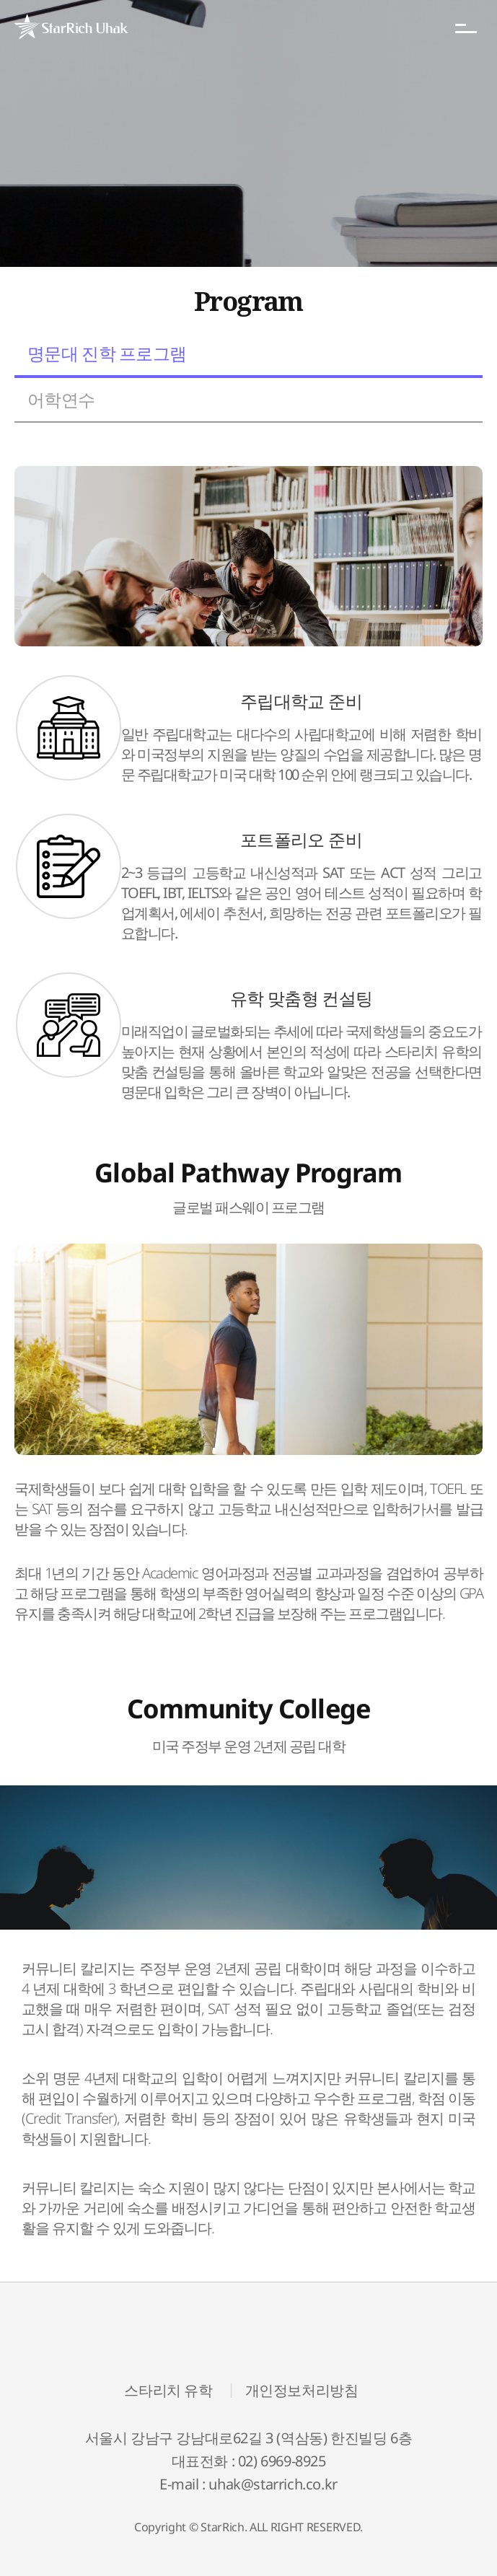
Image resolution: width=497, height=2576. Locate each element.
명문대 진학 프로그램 (106, 353)
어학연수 (60, 399)
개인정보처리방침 (302, 2390)
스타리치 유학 (168, 2390)
